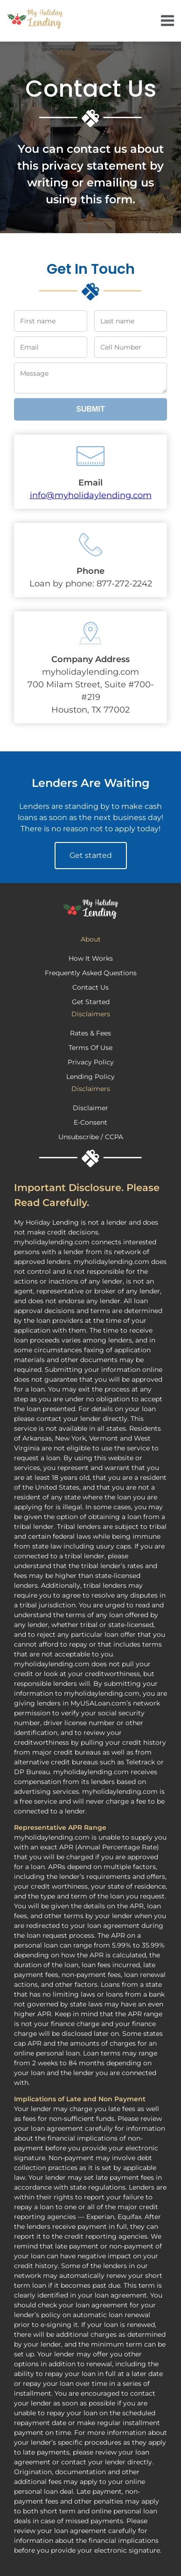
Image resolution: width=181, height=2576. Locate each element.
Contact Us (90, 987)
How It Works (91, 958)
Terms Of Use (90, 1047)
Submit (90, 409)
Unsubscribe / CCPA (90, 1137)
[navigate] (167, 20)
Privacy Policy (91, 1062)
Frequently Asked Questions (91, 973)
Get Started (91, 1002)
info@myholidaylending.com (91, 495)
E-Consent (90, 1122)
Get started (91, 855)
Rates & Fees (90, 1033)
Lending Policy (90, 1076)
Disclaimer (90, 1108)
